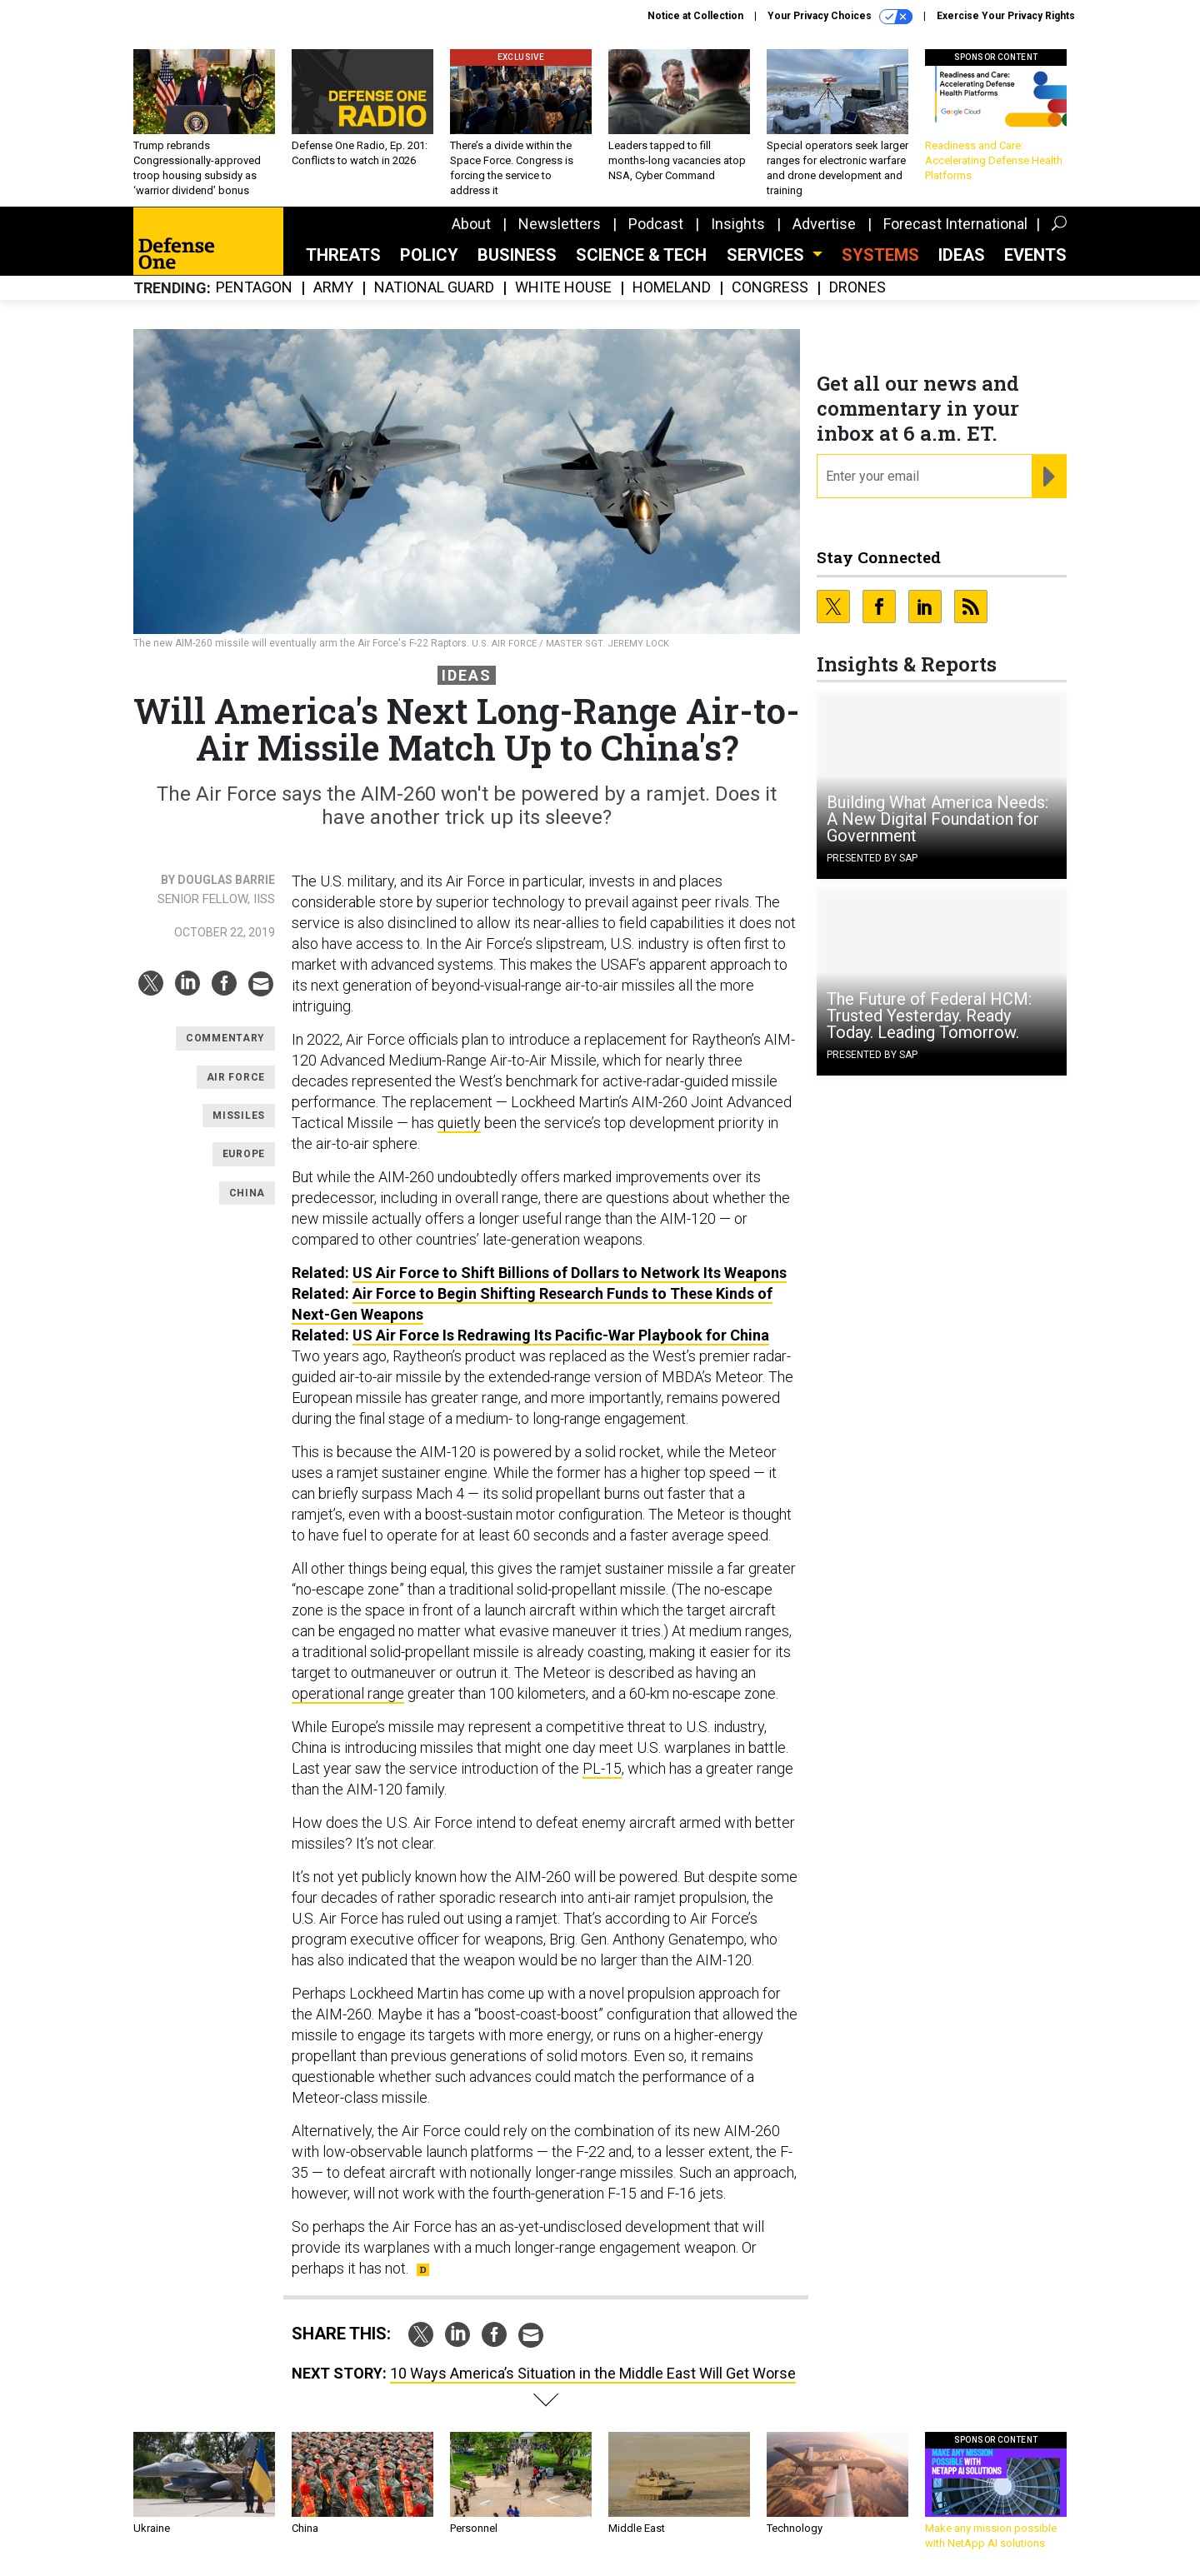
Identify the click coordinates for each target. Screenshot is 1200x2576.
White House (563, 288)
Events (1035, 255)
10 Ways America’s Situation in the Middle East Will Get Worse (593, 2373)
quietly (459, 1122)
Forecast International (955, 223)
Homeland (671, 288)
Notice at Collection (695, 16)
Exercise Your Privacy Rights (1006, 16)
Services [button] (767, 255)
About (471, 223)
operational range (348, 1693)
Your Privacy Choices (840, 16)
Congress (770, 288)
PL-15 (602, 1768)
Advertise (824, 223)
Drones (857, 288)
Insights (738, 223)
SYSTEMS (880, 255)
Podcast (655, 223)
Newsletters (559, 223)
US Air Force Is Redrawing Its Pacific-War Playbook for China (560, 1335)
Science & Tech (641, 255)
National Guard (434, 288)
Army (333, 288)
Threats (343, 255)
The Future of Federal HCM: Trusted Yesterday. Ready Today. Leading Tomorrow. (929, 1015)
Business (517, 255)
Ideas (961, 255)
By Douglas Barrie (218, 879)
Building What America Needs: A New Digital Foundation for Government (937, 819)
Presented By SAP (872, 858)
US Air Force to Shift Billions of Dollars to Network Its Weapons (569, 1272)
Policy (429, 255)
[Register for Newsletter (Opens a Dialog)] (1049, 476)
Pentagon (254, 288)
